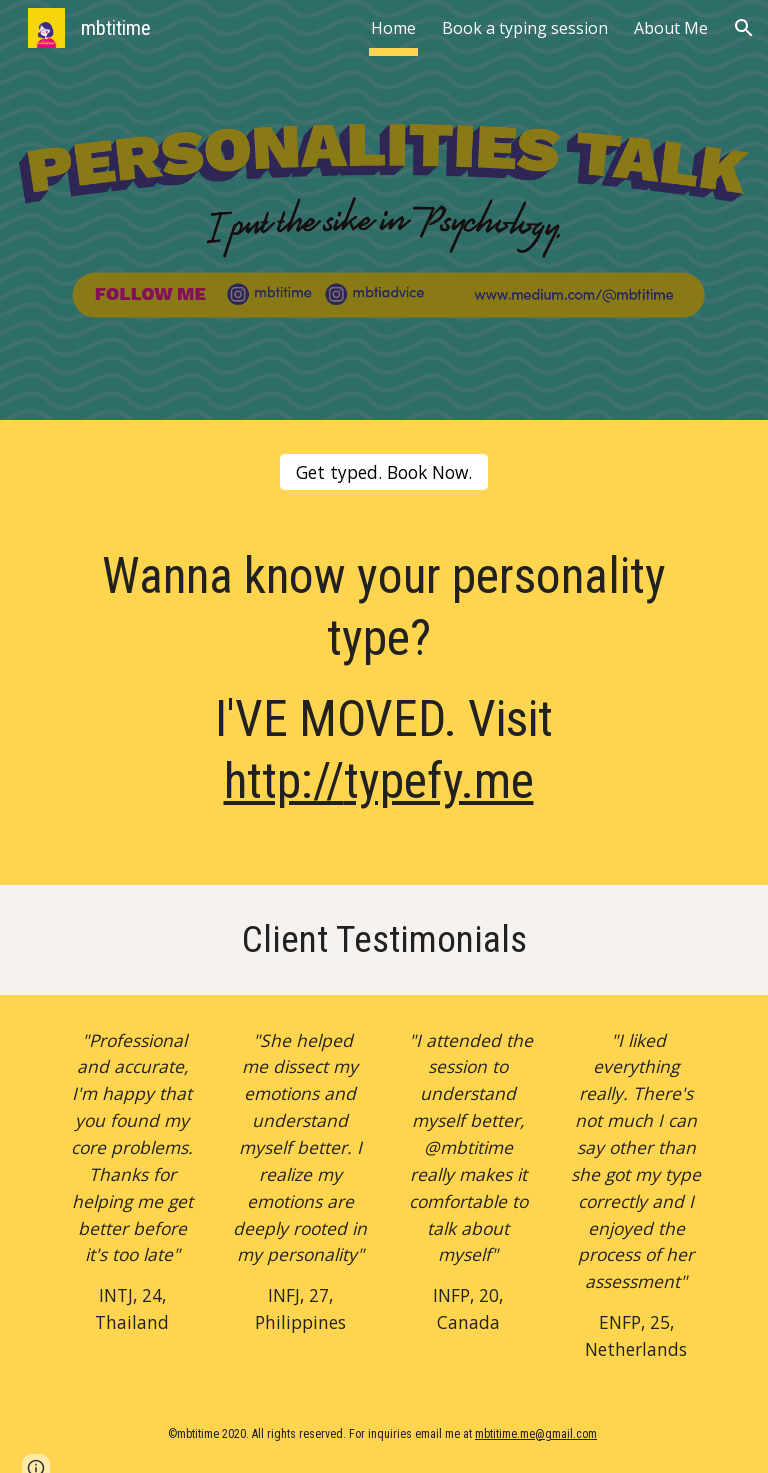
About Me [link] (671, 28)
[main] (383, 699)
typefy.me (439, 781)
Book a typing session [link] (525, 28)
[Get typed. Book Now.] (383, 472)
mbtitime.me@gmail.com (536, 1434)
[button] (744, 28)
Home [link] (393, 28)
